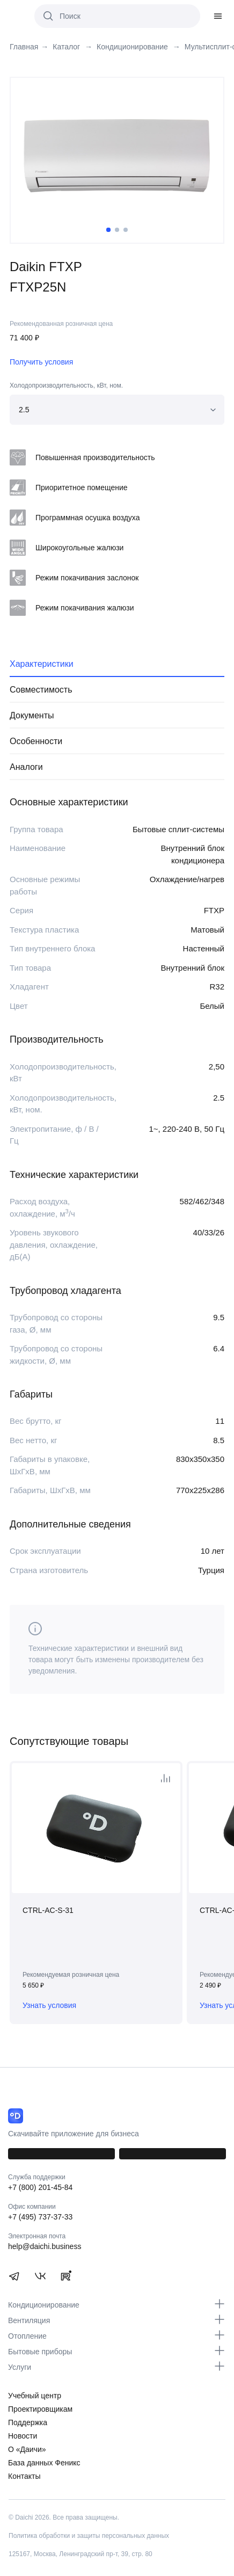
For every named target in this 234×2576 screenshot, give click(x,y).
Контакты (24, 2476)
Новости (22, 2436)
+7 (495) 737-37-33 (40, 2217)
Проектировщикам (40, 2409)
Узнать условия (49, 2005)
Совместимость (41, 689)
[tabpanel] (117, 156)
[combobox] (117, 410)
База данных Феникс (44, 2462)
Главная (24, 47)
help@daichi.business (44, 2246)
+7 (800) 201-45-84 (40, 2187)
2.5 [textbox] (24, 409)
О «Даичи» (27, 2449)
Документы (32, 715)
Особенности (36, 741)
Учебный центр (34, 2395)
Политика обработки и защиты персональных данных (89, 2535)
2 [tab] (117, 230)
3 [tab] (125, 230)
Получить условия (41, 362)
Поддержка (27, 2422)
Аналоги (26, 767)
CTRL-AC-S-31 (48, 1910)
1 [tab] (108, 230)
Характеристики (42, 663)
